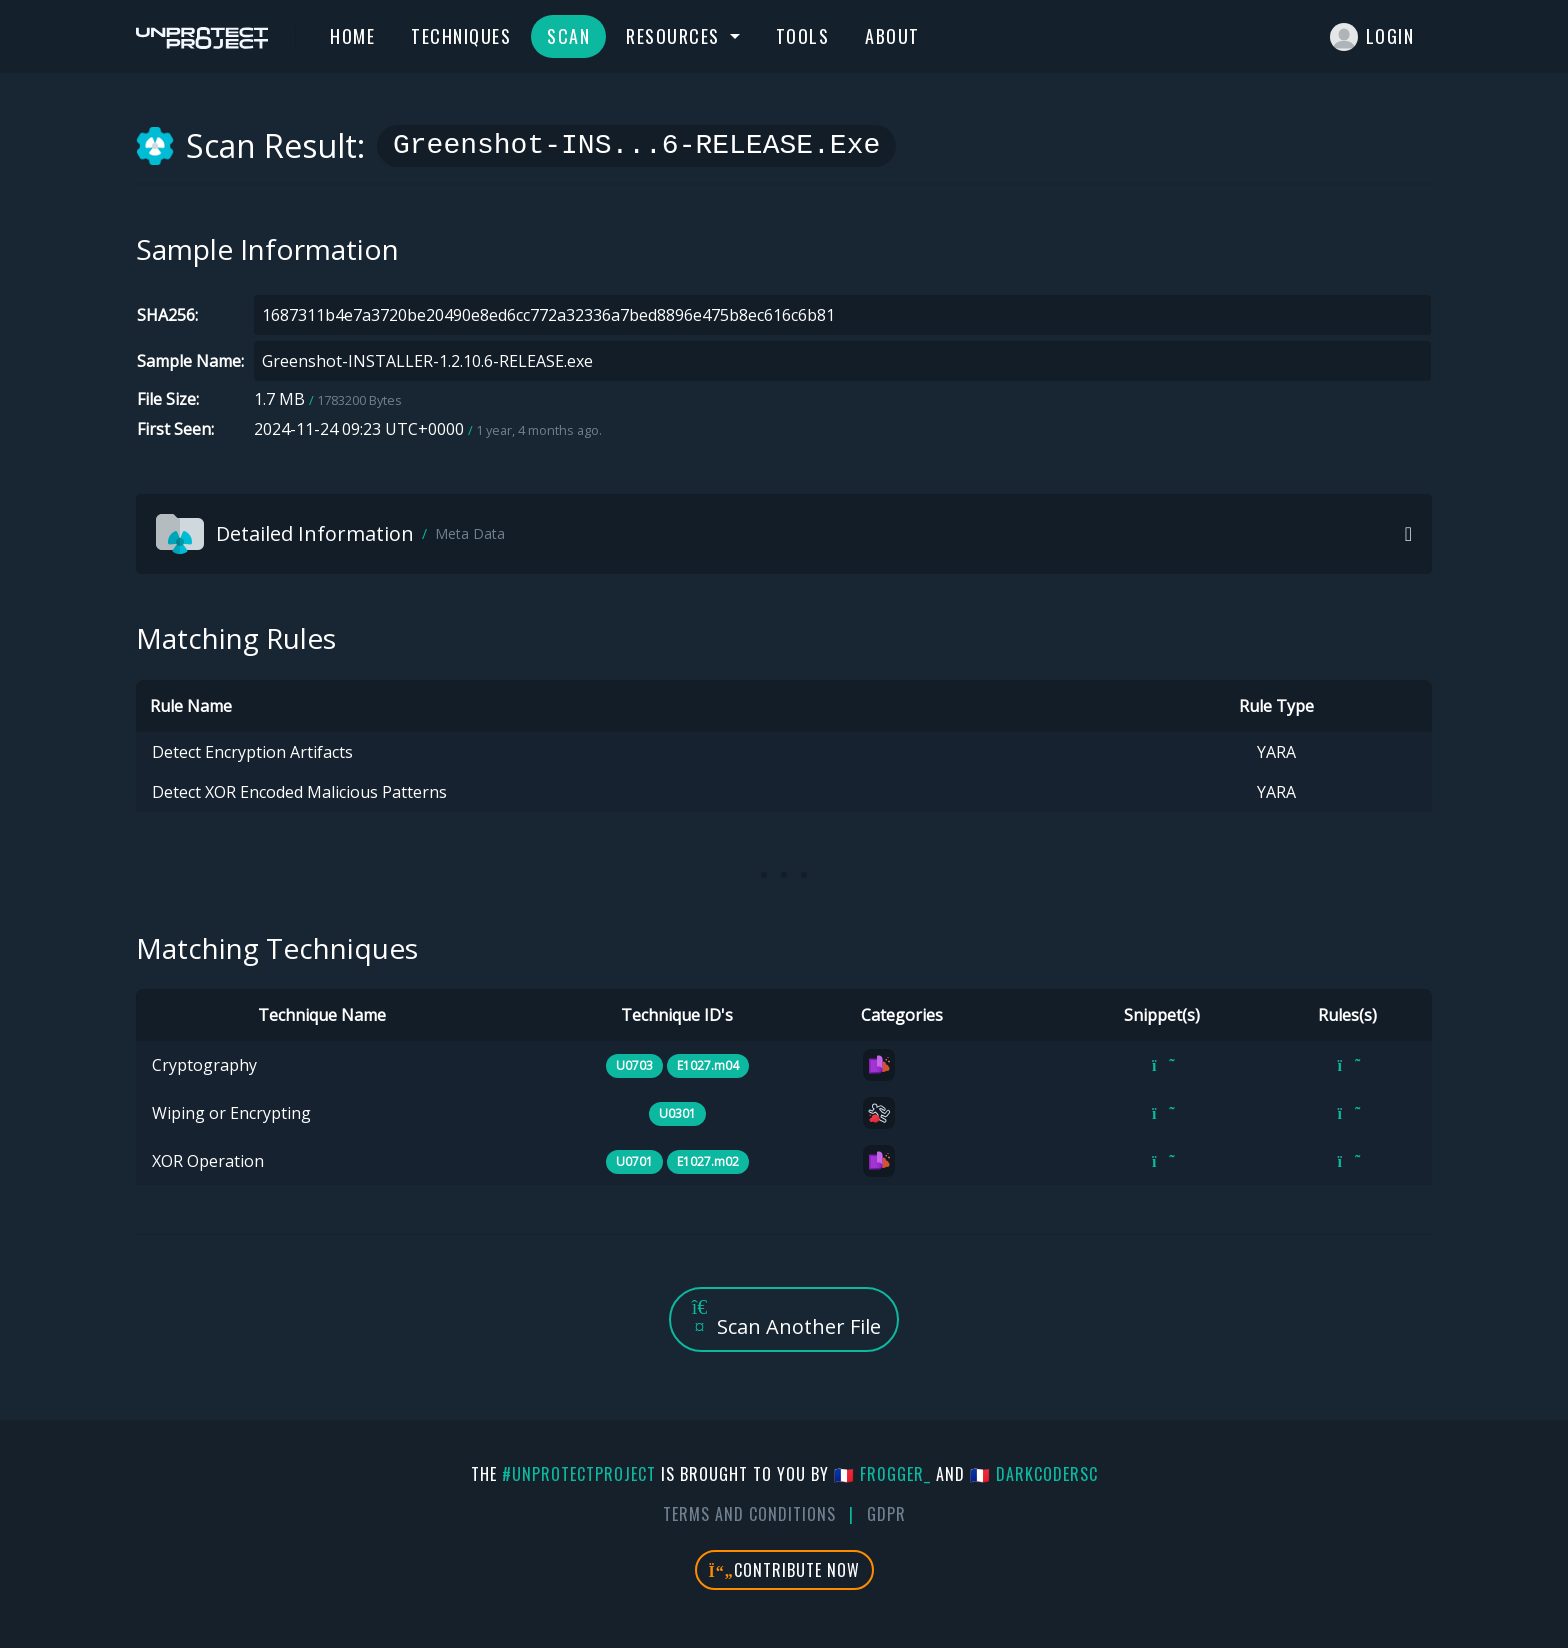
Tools (803, 36)
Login (1372, 37)
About (892, 36)
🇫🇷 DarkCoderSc (1034, 1474)
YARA (1276, 752)
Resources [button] (675, 36)
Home (352, 36)
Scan (568, 36)
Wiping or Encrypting (231, 1113)
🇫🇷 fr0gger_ (882, 1474)
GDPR (886, 1514)
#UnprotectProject (579, 1474)
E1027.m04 (708, 1065)
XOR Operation (208, 1161)
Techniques (461, 36)
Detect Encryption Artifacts (252, 752)
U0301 (677, 1113)
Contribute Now (784, 1570)
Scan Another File (784, 1318)
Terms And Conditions (749, 1514)
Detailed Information (330, 534)
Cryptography (204, 1065)
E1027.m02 (708, 1161)
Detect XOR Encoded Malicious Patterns (299, 792)
